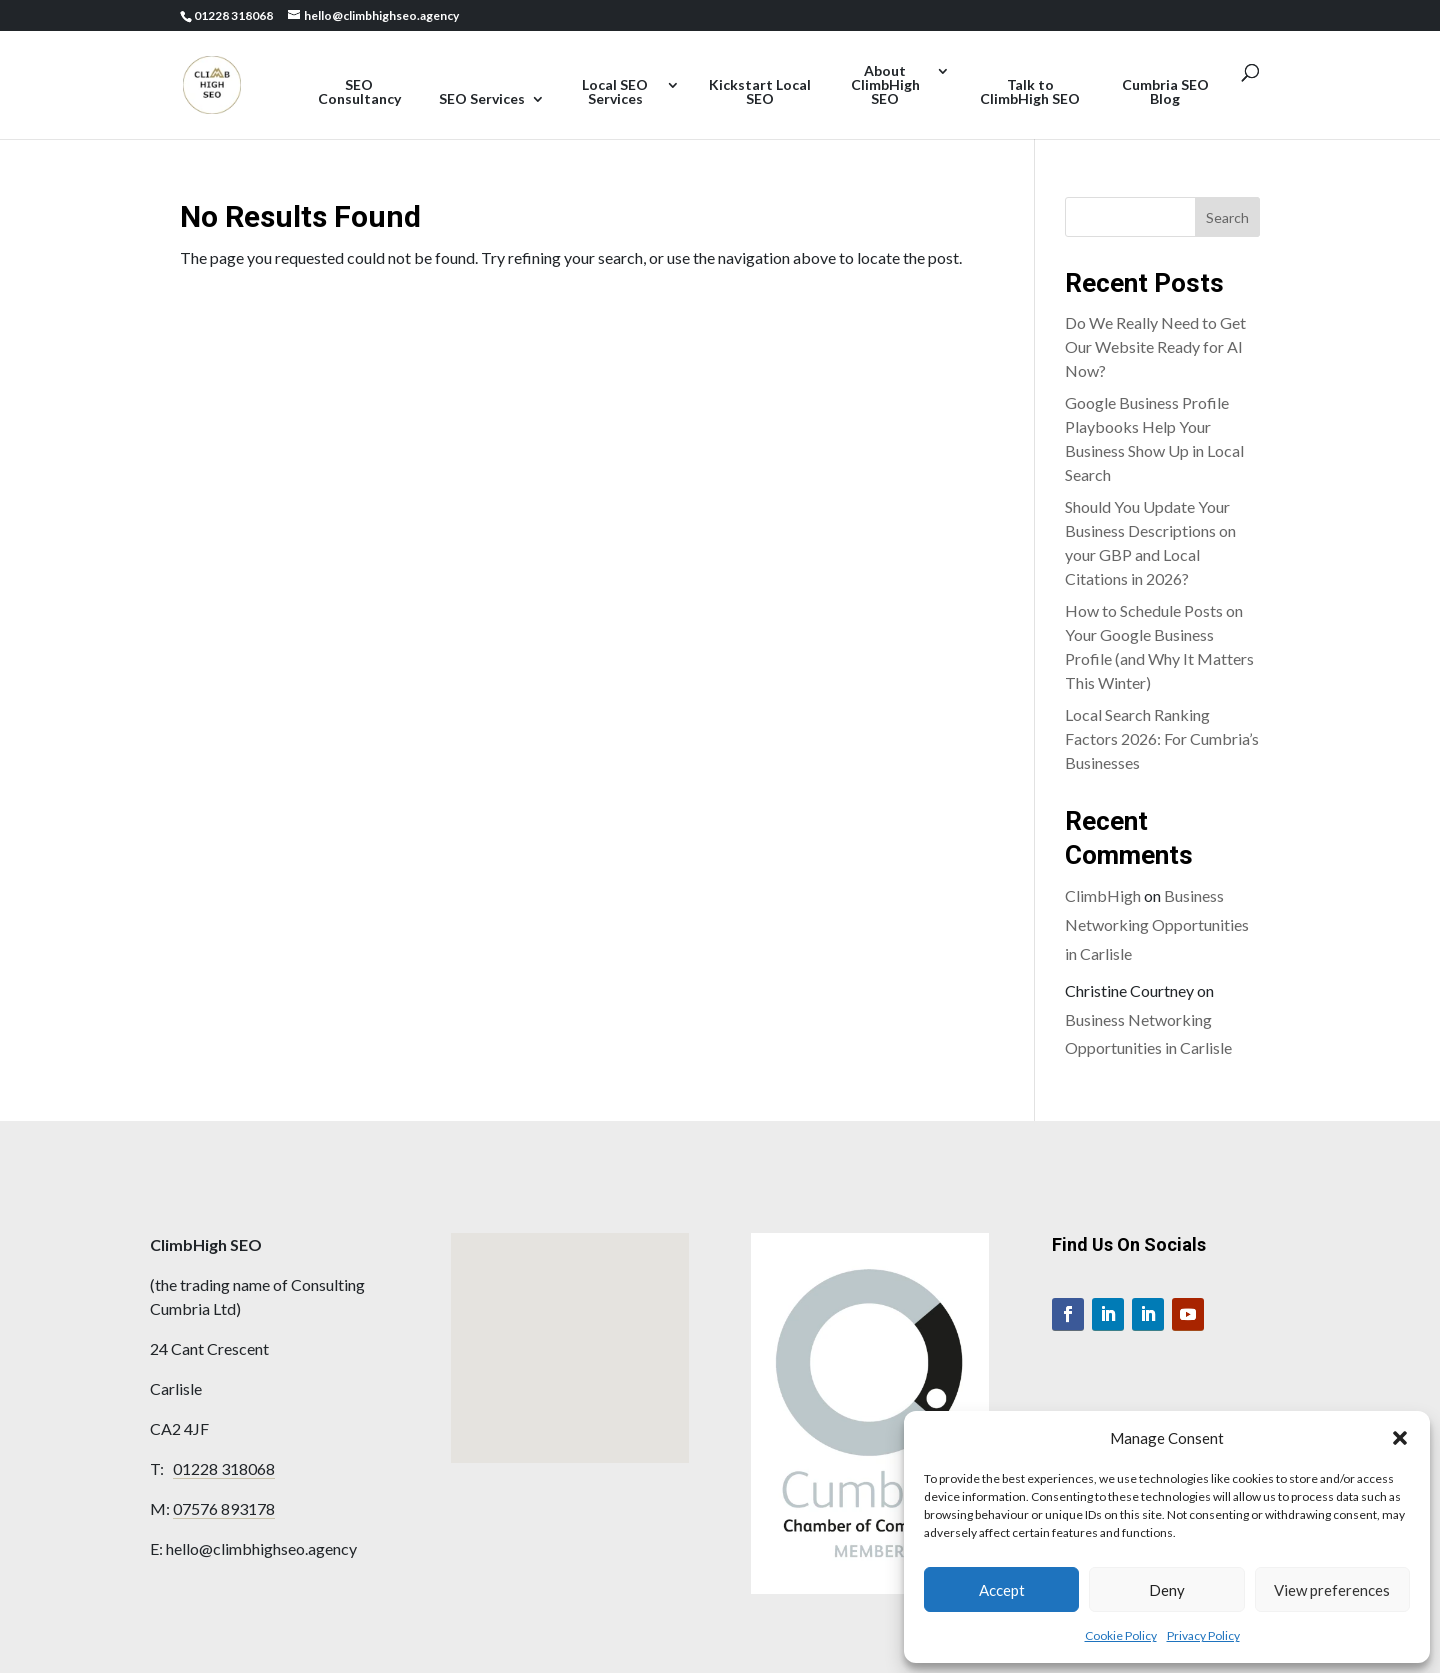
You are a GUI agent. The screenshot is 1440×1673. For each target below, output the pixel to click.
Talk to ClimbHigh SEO (1030, 92)
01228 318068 (224, 1468)
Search (1227, 217)
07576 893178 (224, 1508)
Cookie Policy (1121, 1635)
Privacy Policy (1203, 1635)
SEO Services (482, 99)
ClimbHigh (1103, 895)
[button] (1400, 1438)
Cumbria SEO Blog (1165, 92)
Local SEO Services (615, 92)
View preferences (1332, 1590)
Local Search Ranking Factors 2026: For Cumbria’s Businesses (1162, 738)
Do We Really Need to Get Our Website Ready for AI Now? (1155, 346)
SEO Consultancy (359, 92)
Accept (1002, 1590)
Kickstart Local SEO (760, 92)
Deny (1167, 1590)
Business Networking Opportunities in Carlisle (1157, 924)
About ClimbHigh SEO (885, 85)
